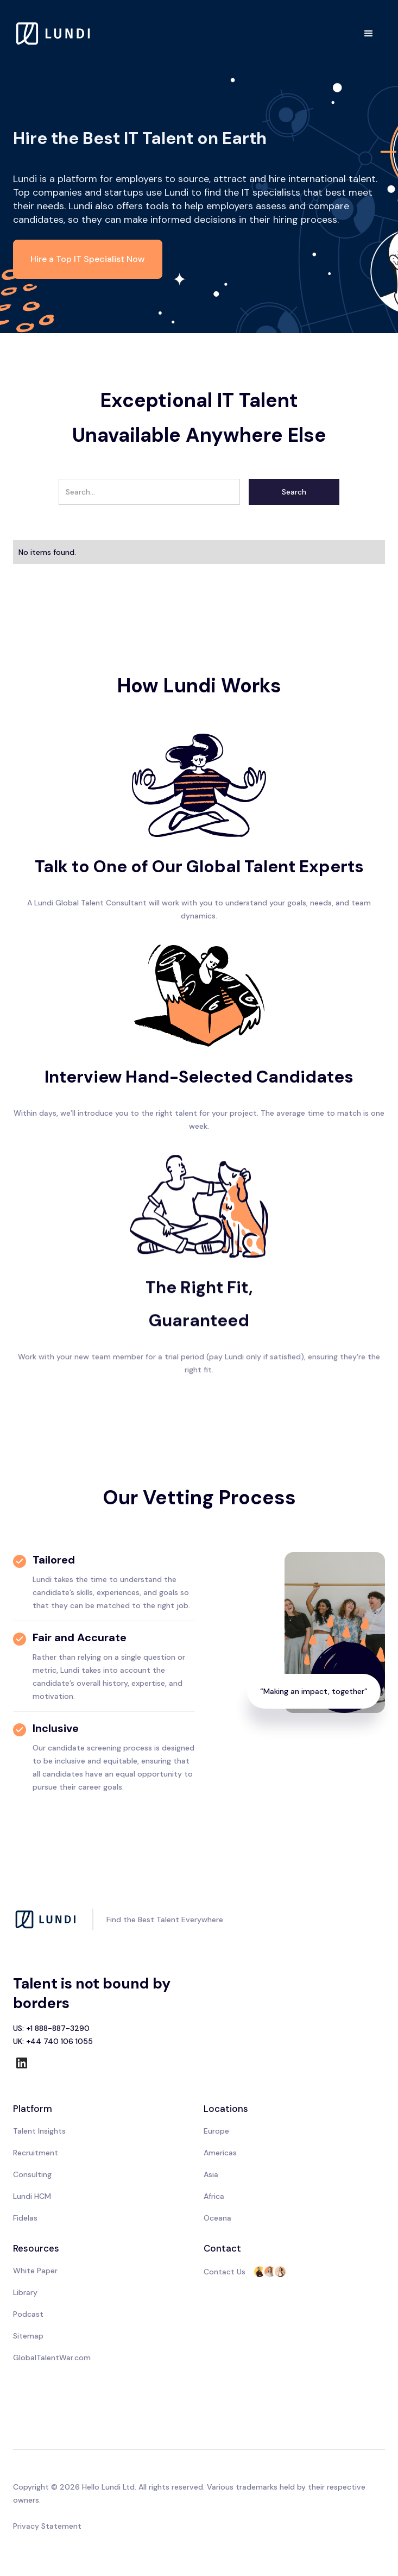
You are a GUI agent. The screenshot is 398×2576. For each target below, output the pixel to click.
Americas (220, 2153)
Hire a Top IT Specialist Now (87, 259)
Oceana (217, 2218)
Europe (216, 2131)
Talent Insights (39, 2131)
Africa (214, 2196)
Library (25, 2292)
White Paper (35, 2270)
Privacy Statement (47, 2526)
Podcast (28, 2314)
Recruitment (35, 2153)
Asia (211, 2174)
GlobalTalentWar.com (52, 2357)
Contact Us (224, 2272)
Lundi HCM (32, 2196)
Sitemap (28, 2336)
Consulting (32, 2174)
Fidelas (25, 2218)
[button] (368, 33)
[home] (53, 33)
